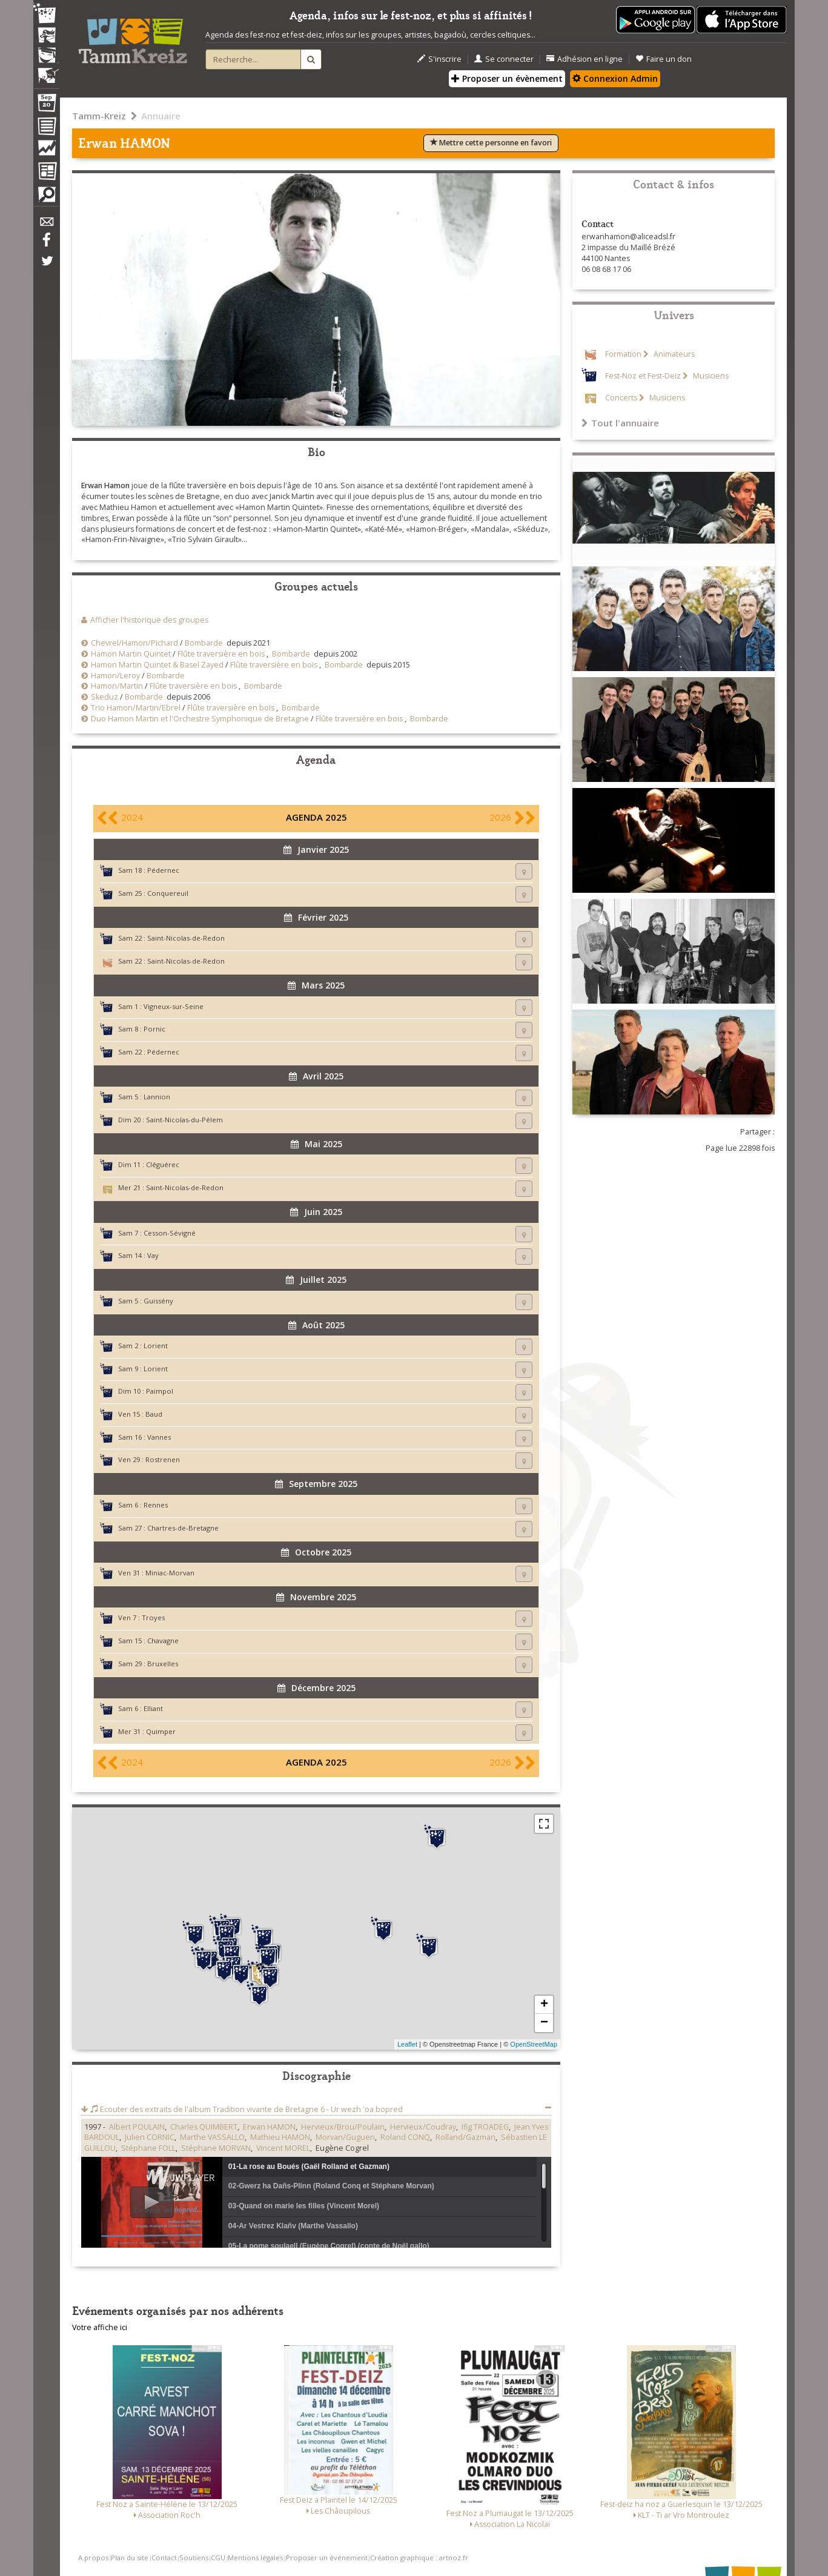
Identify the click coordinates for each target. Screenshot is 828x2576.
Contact (164, 2557)
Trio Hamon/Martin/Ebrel (136, 708)
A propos (93, 2557)
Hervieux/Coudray (423, 2127)
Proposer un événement (327, 2557)
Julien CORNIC (149, 2137)
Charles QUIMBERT (203, 2127)
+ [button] (544, 2005)
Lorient (156, 1345)
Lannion (157, 1096)
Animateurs (673, 354)
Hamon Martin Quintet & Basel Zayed (157, 665)
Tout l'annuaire (620, 423)
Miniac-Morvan (169, 1572)
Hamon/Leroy (115, 675)
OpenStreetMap (533, 2044)
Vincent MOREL (283, 2148)
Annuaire (161, 116)
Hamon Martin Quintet (131, 654)
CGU (218, 2557)
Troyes (153, 1617)
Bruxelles (162, 1663)
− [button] (544, 2023)
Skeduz (104, 697)
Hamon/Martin (117, 686)
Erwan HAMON (269, 2127)
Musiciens (710, 376)
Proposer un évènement (507, 78)
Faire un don (663, 59)
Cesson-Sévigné (170, 1232)
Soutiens (193, 2557)
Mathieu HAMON (280, 2137)
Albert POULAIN (137, 2127)
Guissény (158, 1300)
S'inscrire (439, 59)
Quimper (161, 1731)
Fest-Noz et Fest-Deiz (643, 376)
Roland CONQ (405, 2137)
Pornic (154, 1028)
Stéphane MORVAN (216, 2148)
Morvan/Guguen (345, 2137)
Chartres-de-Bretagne (183, 1527)
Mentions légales (255, 2557)
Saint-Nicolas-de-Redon (186, 937)
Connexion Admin (615, 78)
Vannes (159, 1437)
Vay (153, 1255)
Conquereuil (167, 893)
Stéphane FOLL (148, 2148)
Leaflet (407, 2044)
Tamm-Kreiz (99, 116)
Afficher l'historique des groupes (149, 620)
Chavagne (163, 1640)
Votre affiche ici (99, 2327)
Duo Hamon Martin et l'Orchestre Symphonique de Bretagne (200, 719)
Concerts (621, 397)
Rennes (156, 1504)
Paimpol (159, 1391)
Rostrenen (162, 1459)
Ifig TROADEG (485, 2127)
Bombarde (204, 643)
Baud (153, 1414)
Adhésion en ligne (584, 59)
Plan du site (129, 2557)
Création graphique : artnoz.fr (419, 2557)
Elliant (153, 1708)
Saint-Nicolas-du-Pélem (184, 1119)
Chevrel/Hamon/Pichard (134, 643)
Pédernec (163, 870)
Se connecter (504, 59)
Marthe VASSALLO (212, 2137)
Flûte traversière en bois (221, 654)
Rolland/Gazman (465, 2137)
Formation (623, 354)
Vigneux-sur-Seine (174, 1006)
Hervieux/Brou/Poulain (343, 2127)
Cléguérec (162, 1164)
